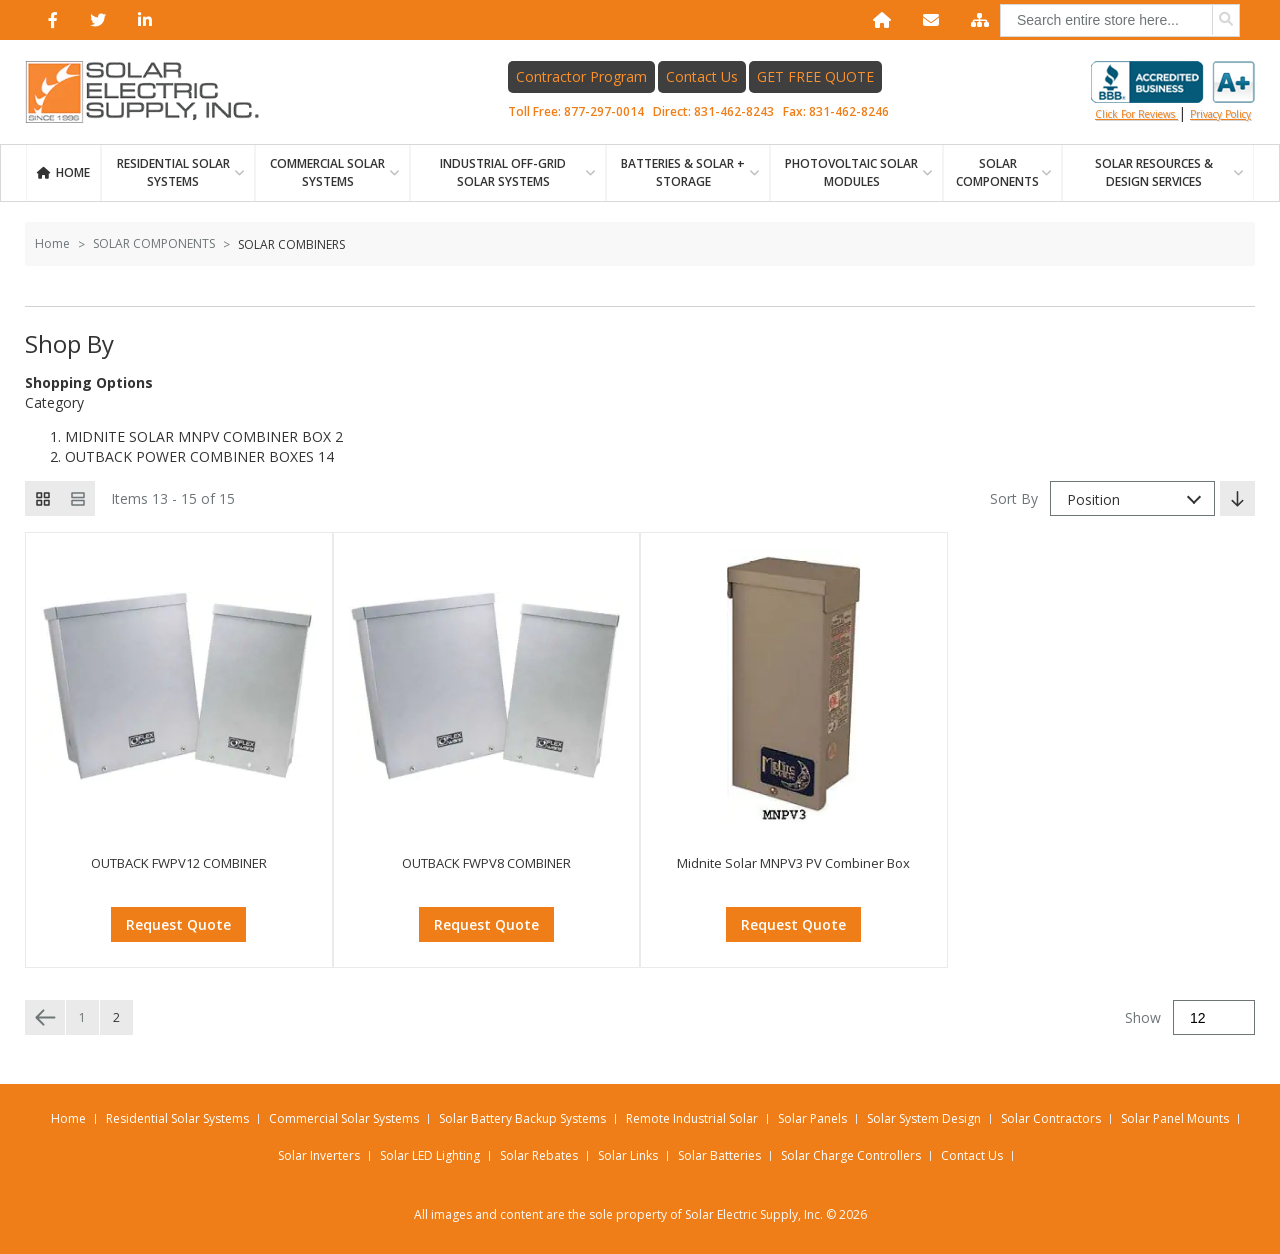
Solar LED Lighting (430, 1155)
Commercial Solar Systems (327, 172)
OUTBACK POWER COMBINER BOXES (189, 456)
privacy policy (1220, 114)
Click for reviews (1173, 91)
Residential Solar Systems (177, 1118)
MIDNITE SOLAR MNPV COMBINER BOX (198, 436)
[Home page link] (153, 92)
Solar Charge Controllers (851, 1155)
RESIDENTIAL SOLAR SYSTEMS (173, 172)
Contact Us (702, 76)
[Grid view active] (42, 498)
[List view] (77, 498)
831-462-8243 (734, 111)
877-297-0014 (604, 111)
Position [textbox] (1093, 499)
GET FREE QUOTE (815, 76)
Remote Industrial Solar (692, 1118)
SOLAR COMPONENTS (997, 172)
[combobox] (1120, 20)
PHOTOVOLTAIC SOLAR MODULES (851, 172)
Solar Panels (812, 1118)
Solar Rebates (539, 1155)
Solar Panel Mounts (1175, 1118)
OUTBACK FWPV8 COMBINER (486, 863)
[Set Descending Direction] (1237, 498)
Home (73, 172)
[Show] (1214, 1017)
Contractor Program (581, 76)
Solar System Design (924, 1118)
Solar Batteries (719, 1155)
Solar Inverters (319, 1155)
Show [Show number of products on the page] (1143, 1017)
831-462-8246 (849, 111)
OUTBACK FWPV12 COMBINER (179, 863)
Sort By (1014, 498)
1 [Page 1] (82, 1017)
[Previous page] (45, 1017)
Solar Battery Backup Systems (522, 1118)
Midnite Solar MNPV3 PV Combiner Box (793, 863)
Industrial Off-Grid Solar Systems (503, 172)
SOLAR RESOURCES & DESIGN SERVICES (1154, 172)
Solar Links (628, 1155)
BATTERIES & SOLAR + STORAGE (683, 172)
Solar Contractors (1051, 1118)
